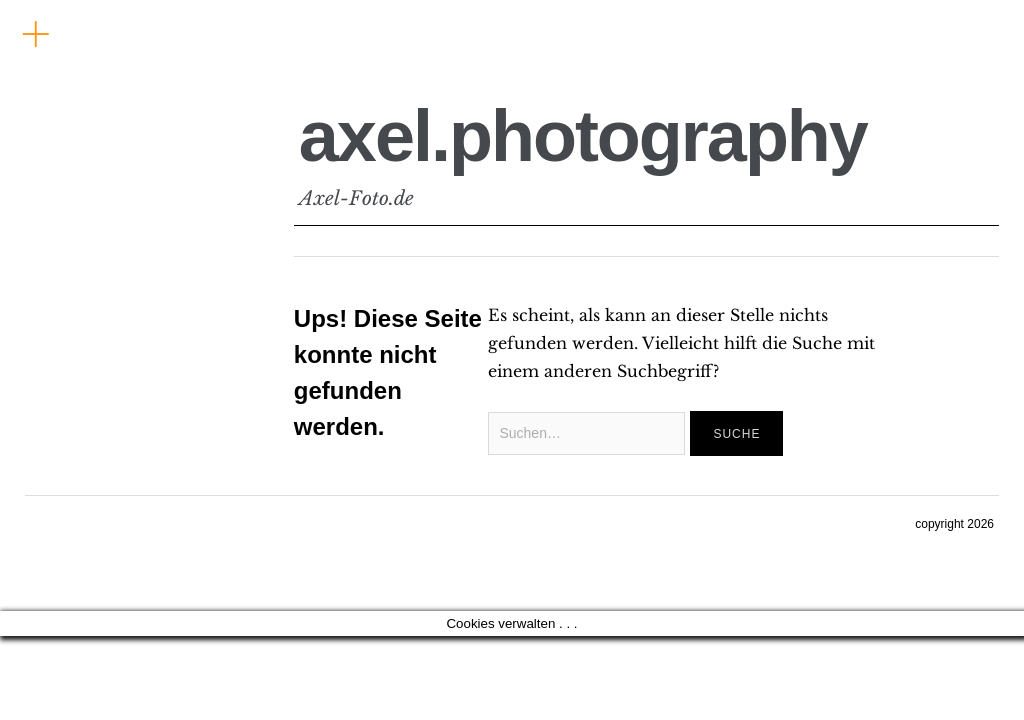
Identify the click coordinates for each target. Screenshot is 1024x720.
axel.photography (583, 136)
